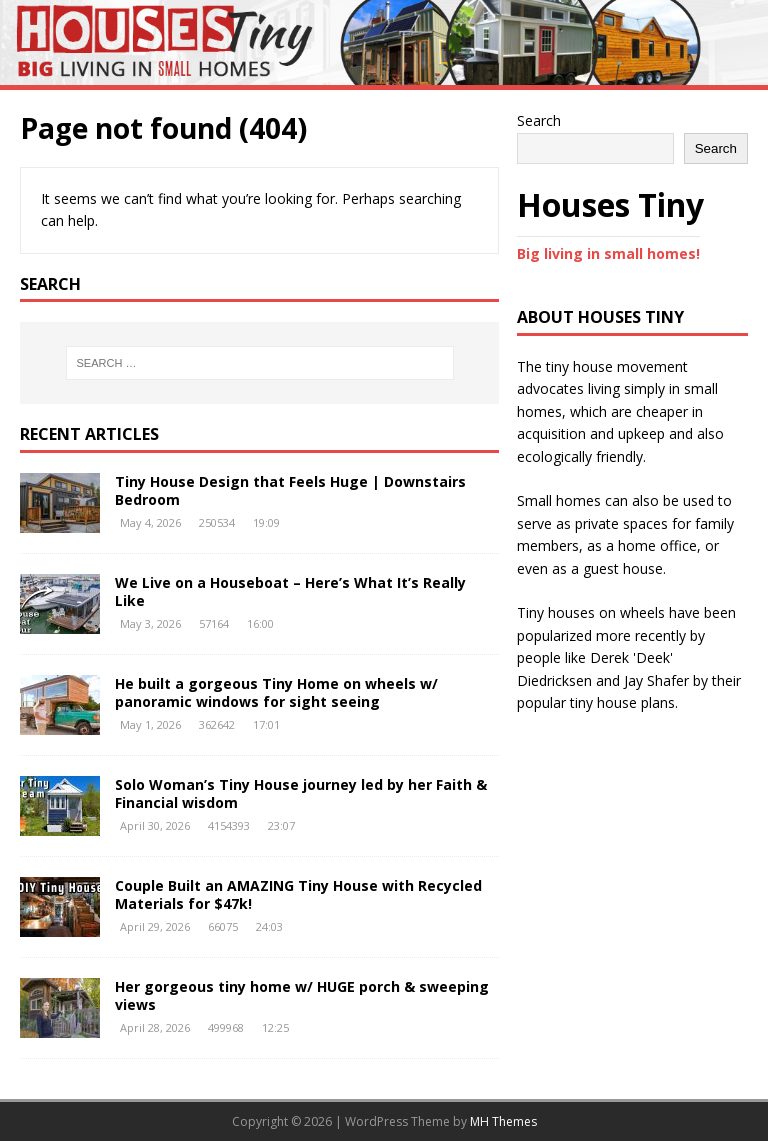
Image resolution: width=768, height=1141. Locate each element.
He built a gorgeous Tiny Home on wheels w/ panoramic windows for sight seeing (276, 692)
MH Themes (503, 1121)
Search (539, 120)
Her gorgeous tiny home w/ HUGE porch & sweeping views (302, 995)
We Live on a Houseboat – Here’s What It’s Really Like (290, 591)
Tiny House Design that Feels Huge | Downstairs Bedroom (290, 490)
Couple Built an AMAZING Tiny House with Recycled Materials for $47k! (298, 894)
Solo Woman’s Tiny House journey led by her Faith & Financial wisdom (301, 793)
